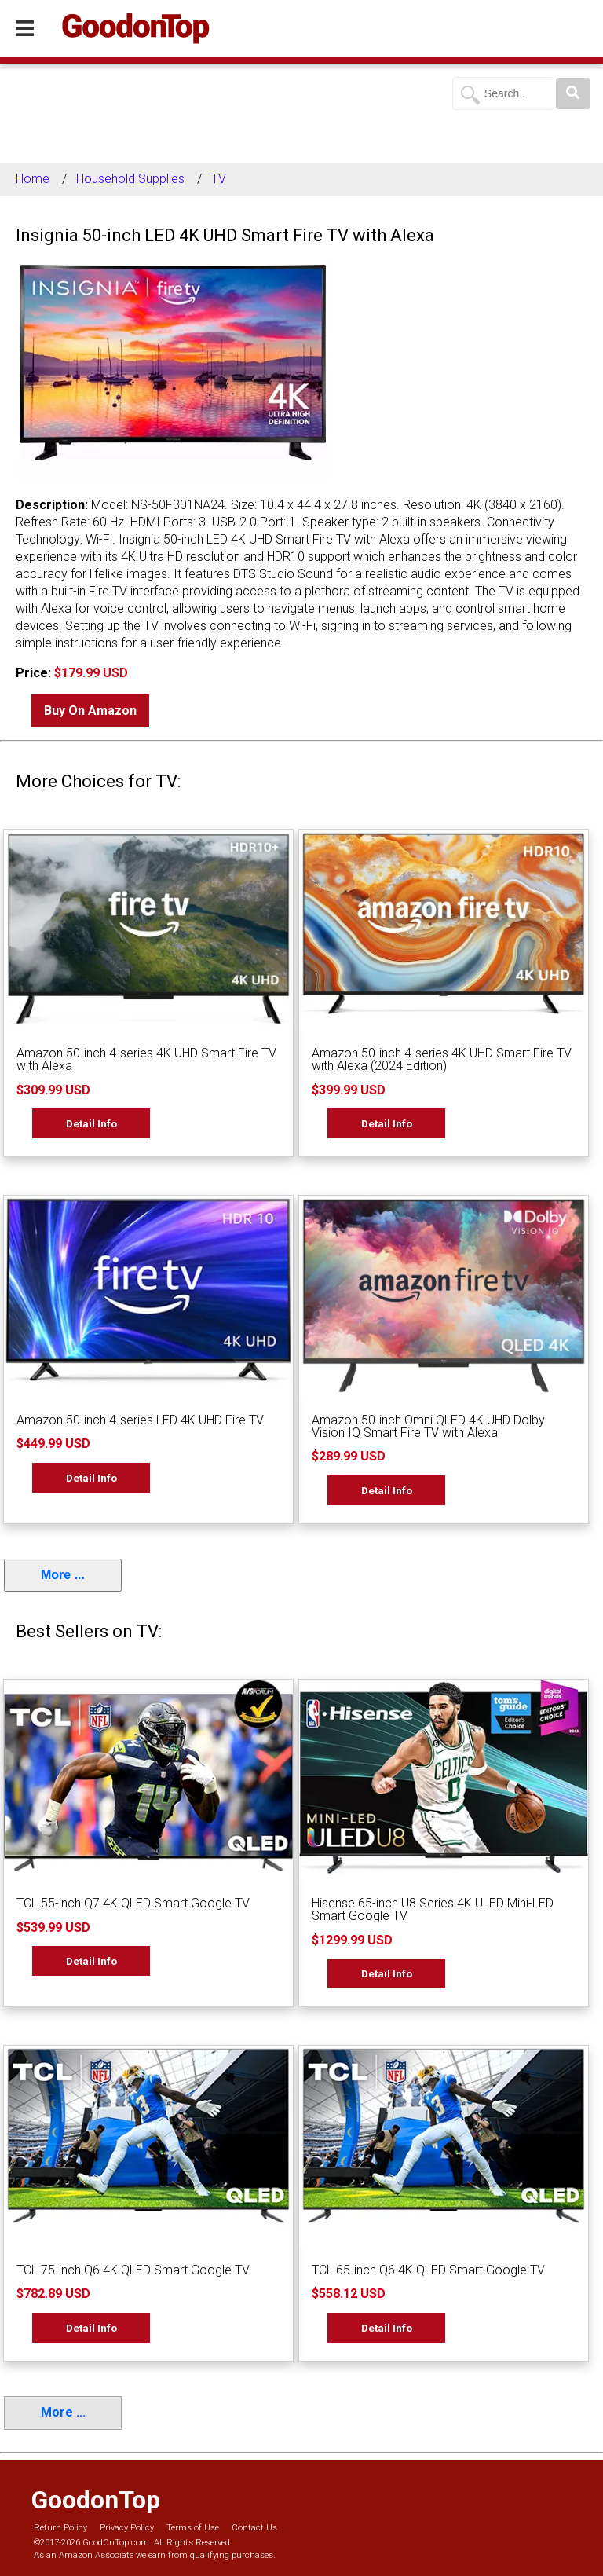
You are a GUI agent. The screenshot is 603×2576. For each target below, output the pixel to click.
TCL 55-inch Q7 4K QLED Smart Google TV (133, 1903)
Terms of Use (192, 2528)
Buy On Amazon (90, 710)
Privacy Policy (127, 2528)
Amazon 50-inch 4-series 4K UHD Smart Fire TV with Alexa (146, 1059)
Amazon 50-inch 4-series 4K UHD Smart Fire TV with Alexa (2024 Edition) (442, 1059)
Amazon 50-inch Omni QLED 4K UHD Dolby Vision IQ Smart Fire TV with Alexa (428, 1426)
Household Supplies (130, 178)
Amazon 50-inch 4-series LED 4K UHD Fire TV (140, 1420)
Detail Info (91, 1123)
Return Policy (60, 2528)
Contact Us (254, 2528)
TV (218, 178)
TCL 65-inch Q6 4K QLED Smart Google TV (428, 2270)
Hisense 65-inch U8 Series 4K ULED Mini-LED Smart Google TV (433, 1909)
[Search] (573, 93)
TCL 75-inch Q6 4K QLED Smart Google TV (133, 2270)
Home (32, 178)
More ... (63, 1574)
